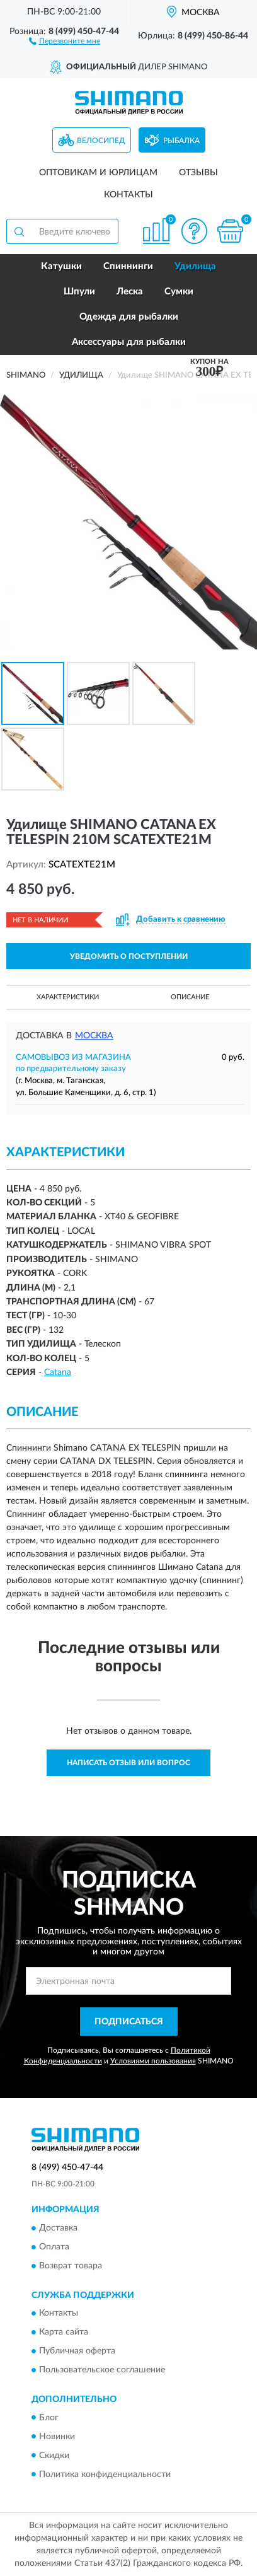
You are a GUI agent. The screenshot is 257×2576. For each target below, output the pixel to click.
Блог (49, 2417)
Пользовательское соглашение (102, 2370)
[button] (64, 40)
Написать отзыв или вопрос (128, 1763)
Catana (57, 1372)
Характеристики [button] (68, 997)
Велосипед (101, 140)
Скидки (54, 2455)
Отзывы (198, 172)
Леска (130, 291)
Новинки (57, 2436)
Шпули (79, 291)
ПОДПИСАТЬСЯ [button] (128, 2021)
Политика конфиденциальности (105, 2474)
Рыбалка (181, 140)
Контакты (128, 194)
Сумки (178, 291)
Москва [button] (94, 1035)
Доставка (58, 2228)
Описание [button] (190, 997)
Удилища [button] (195, 266)
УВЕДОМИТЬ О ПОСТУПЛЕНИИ (129, 956)
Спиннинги (128, 266)
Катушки (61, 266)
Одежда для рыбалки (128, 317)
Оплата (54, 2246)
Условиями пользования (153, 2061)
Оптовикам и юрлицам (98, 172)
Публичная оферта (77, 2351)
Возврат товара (70, 2265)
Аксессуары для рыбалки (129, 342)
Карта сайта (63, 2332)
